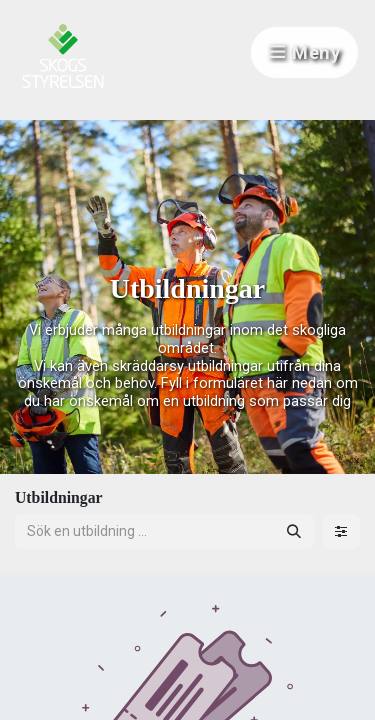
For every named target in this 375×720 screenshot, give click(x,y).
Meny (304, 52)
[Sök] (294, 531)
